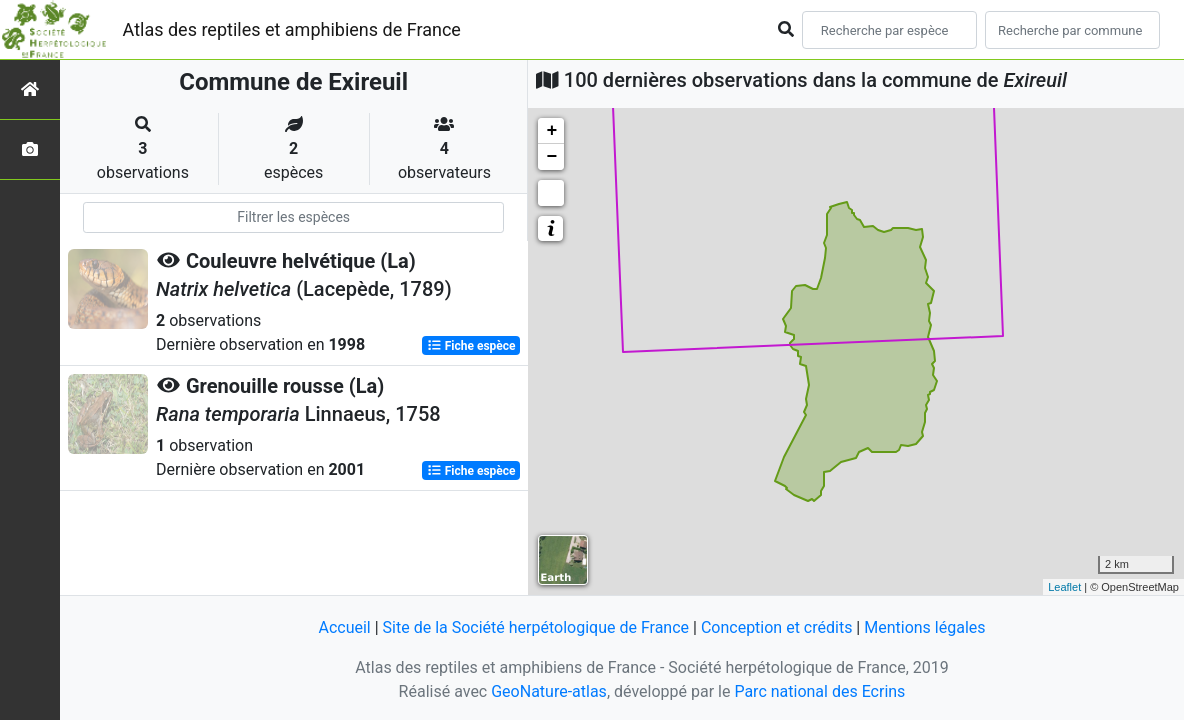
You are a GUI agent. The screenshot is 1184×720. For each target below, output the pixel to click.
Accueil (344, 627)
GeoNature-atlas (549, 691)
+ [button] (551, 131)
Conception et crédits (777, 627)
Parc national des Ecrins (819, 691)
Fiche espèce (471, 346)
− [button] (551, 157)
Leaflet (1064, 587)
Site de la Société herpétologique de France (536, 627)
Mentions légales (924, 627)
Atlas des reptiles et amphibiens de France (292, 29)
